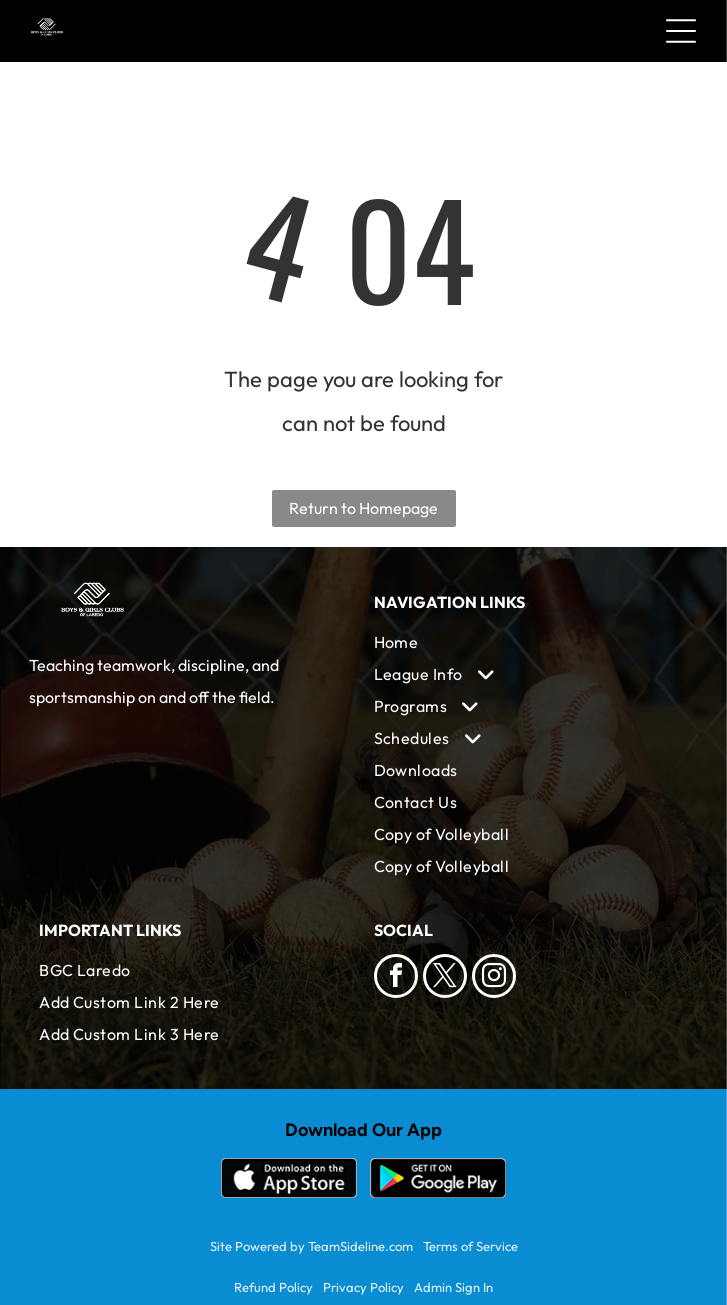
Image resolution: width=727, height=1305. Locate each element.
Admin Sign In (453, 1287)
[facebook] (396, 978)
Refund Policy (273, 1287)
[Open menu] (681, 31)
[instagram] (494, 978)
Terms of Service (470, 1246)
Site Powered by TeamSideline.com (311, 1246)
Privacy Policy (363, 1287)
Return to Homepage (363, 508)
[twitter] (445, 978)
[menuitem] (531, 642)
